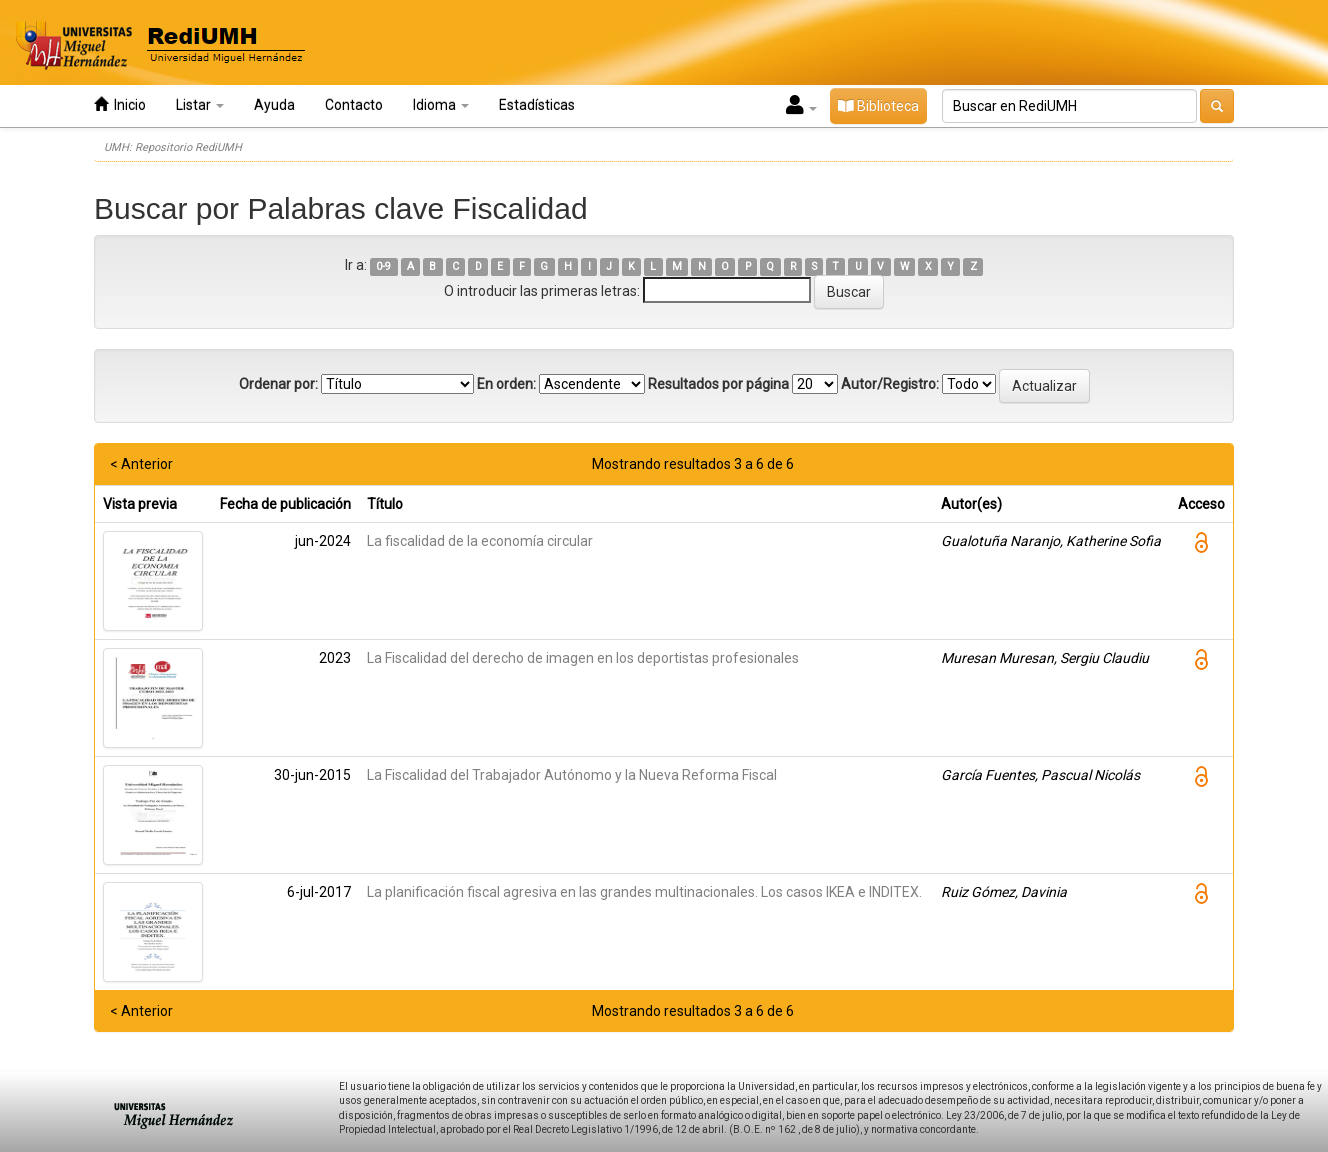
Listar (200, 105)
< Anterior (141, 464)
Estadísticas (537, 105)
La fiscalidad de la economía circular (480, 541)
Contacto (354, 105)
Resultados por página (718, 384)
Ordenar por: (278, 384)
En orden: (506, 384)
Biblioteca (878, 106)
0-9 (383, 266)
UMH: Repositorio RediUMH (173, 147)
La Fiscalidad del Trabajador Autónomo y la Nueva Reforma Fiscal (572, 775)
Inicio (120, 104)
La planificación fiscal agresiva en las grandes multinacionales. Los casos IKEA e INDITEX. (644, 892)
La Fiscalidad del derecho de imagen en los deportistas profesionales (583, 658)
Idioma (441, 105)
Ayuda (274, 105)
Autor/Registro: (890, 384)
